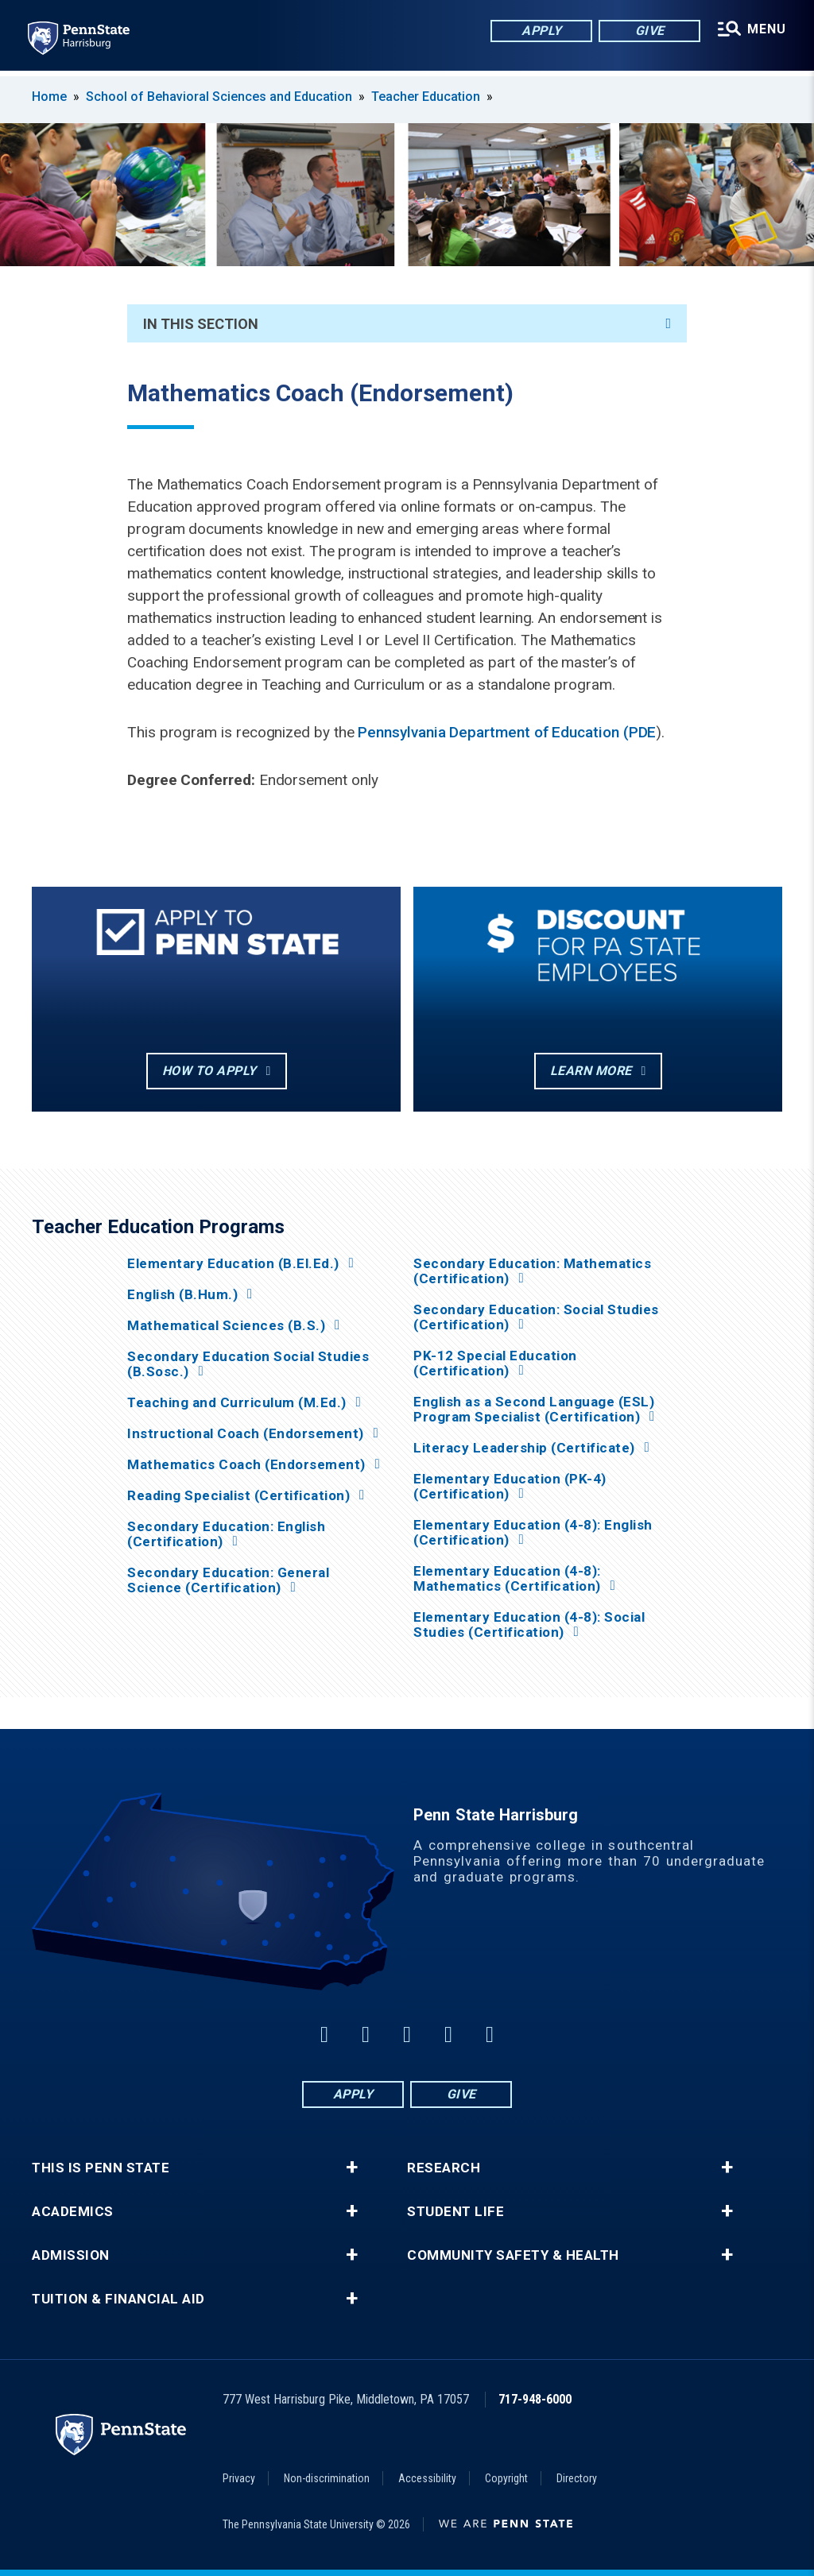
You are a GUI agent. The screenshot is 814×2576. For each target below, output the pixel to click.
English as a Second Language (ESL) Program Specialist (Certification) (533, 1409)
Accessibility (427, 2478)
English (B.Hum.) (182, 1294)
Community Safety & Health (513, 2255)
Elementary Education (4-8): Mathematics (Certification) (507, 1579)
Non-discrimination (327, 2478)
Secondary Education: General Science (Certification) (228, 1580)
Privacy (239, 2478)
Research (443, 2168)
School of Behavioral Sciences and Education (219, 96)
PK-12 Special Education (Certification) (495, 1363)
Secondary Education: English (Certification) (226, 1534)
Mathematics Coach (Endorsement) (246, 1464)
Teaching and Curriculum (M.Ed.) (237, 1402)
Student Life (455, 2211)
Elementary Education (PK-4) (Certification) (510, 1487)
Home (49, 96)
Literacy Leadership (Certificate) (524, 1448)
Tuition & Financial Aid (118, 2299)
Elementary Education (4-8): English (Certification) (533, 1533)
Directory (576, 2478)
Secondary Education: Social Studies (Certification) (536, 1317)
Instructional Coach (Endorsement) (245, 1433)
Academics (73, 2211)
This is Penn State (100, 2168)
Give (648, 31)
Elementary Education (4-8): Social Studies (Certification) (529, 1625)
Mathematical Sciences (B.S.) (226, 1325)
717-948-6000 (535, 2399)
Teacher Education (425, 96)
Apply (540, 31)
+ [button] (352, 2167)
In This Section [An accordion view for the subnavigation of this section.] (407, 323)
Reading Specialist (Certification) (238, 1495)
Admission (71, 2255)
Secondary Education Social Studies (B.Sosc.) (248, 1364)
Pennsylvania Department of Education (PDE (507, 732)
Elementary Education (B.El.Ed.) (233, 1263)
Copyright (506, 2478)
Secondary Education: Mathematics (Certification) (532, 1271)
